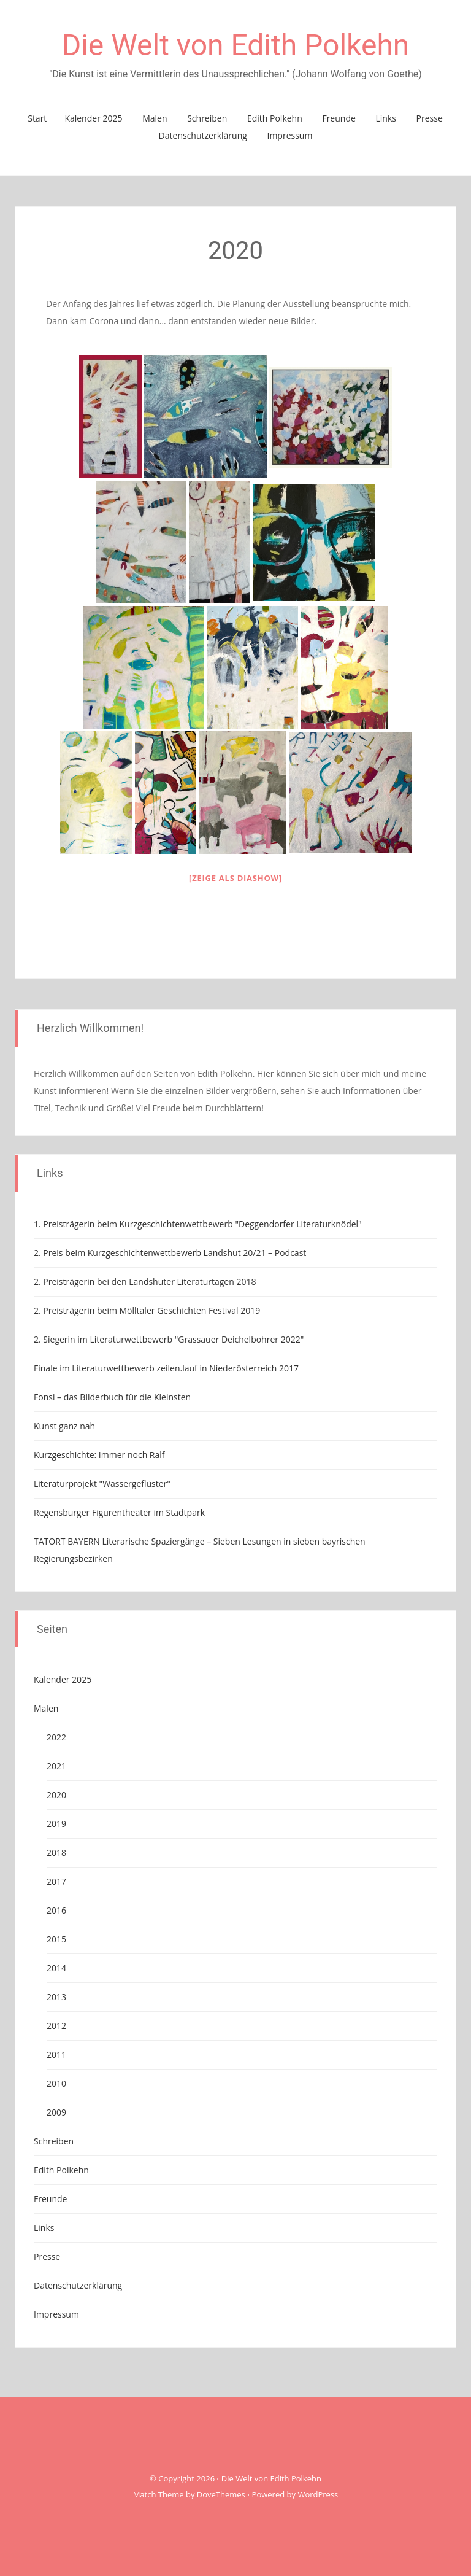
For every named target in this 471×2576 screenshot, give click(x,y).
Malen (154, 118)
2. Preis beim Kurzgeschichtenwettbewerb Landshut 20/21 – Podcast (170, 1253)
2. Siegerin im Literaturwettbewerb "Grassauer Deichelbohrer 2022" (169, 1339)
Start (37, 118)
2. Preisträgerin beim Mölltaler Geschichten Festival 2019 (147, 1310)
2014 (56, 1968)
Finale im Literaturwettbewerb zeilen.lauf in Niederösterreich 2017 (166, 1368)
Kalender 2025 (93, 118)
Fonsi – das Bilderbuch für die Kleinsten (112, 1397)
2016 (56, 1910)
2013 (56, 1997)
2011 (56, 2054)
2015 (56, 1939)
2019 (56, 1823)
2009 (56, 2112)
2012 (56, 2025)
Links (385, 118)
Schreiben (207, 118)
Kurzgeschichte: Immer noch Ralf (99, 1455)
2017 (56, 1881)
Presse (429, 118)
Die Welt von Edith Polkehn (236, 45)
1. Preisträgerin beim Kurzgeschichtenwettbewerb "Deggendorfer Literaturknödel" (198, 1224)
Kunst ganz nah (64, 1426)
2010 (56, 2083)
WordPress (317, 2494)
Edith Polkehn (274, 118)
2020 (56, 1795)
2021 (56, 1766)
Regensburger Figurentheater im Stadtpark (119, 1512)
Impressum (289, 135)
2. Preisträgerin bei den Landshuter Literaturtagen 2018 (145, 1281)
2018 (56, 1852)
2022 (56, 1737)
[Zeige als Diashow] (235, 877)
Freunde (338, 118)
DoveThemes (221, 2494)
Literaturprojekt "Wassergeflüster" (102, 1483)
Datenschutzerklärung (203, 135)
